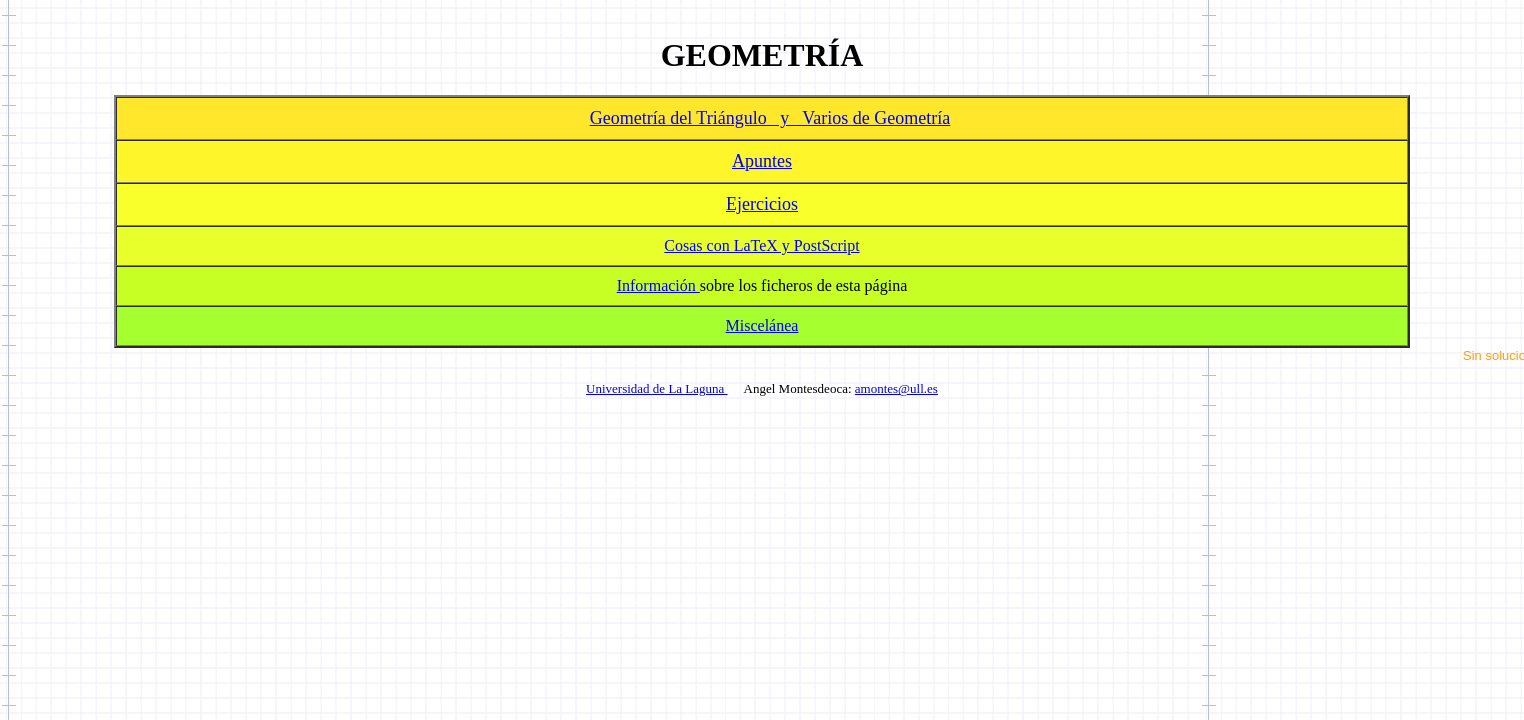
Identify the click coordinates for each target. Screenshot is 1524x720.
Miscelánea (762, 325)
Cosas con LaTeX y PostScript (761, 245)
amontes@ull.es (896, 388)
